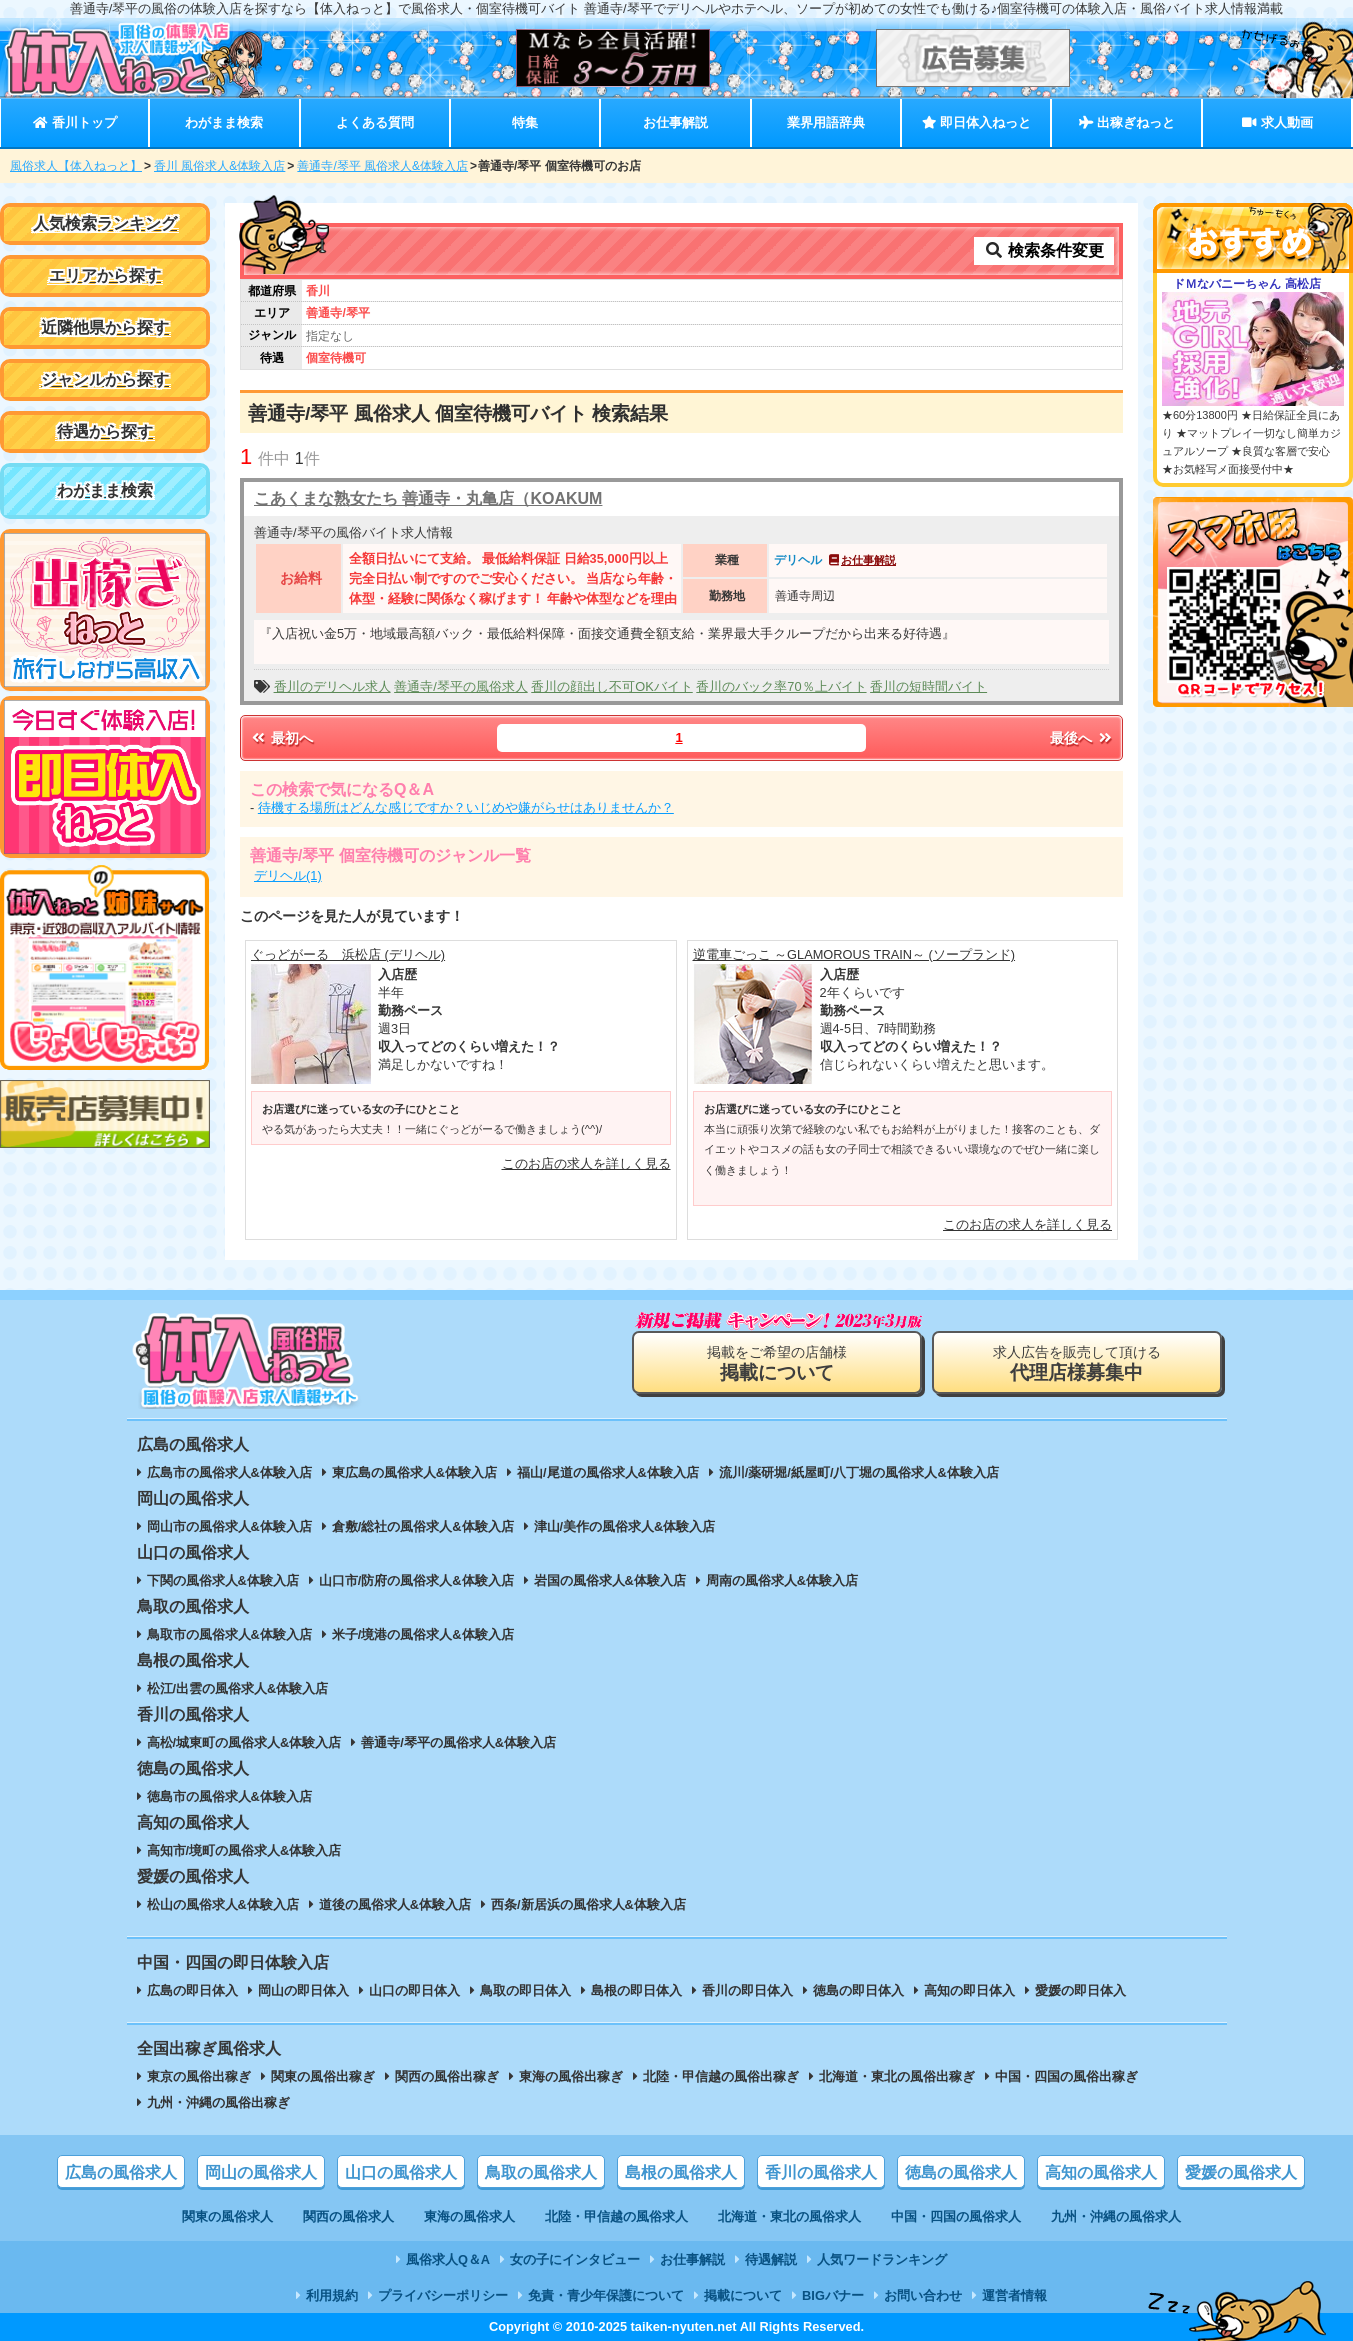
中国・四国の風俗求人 (956, 2216)
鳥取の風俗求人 (541, 2172)
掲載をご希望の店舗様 (777, 1363)
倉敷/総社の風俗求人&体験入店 (423, 1526)
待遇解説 (771, 2259)
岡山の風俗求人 (261, 2172)
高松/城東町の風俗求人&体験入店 (244, 1742)
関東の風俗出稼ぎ (323, 2076)
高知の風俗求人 (1101, 2172)
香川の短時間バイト (928, 686)
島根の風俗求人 (681, 2172)
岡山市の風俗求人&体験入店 (229, 1526)
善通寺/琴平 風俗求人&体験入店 (382, 166)
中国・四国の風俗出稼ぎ (1066, 2076)
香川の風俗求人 (821, 2172)
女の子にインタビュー (575, 2259)
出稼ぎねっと (1127, 122)
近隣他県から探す (105, 327)
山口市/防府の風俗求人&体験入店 (416, 1580)
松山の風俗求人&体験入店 (223, 1904)
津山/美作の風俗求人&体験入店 (625, 1526)
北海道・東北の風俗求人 (789, 2216)
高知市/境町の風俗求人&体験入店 (244, 1850)
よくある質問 (375, 122)
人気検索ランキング (105, 223)
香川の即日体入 (747, 1990)
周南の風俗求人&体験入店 (782, 1580)
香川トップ (74, 122)
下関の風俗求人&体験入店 (223, 1580)
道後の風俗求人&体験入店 (395, 1904)
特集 (525, 122)
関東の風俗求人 (227, 2216)
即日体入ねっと (976, 122)
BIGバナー (833, 2295)
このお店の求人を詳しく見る (586, 1163)
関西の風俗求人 (348, 2216)
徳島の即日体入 (858, 1990)
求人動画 (1277, 122)
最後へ (1082, 738)
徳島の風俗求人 (961, 2172)
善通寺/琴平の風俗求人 (461, 686)
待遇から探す (105, 431)
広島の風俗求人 (121, 2172)
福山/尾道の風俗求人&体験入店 (608, 1472)
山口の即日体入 (414, 1990)
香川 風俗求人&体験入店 (219, 166)
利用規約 (332, 2295)
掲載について (743, 2295)
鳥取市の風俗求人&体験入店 (229, 1634)
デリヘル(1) (288, 875)
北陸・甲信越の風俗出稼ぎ (721, 2076)
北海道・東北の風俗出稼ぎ (897, 2076)
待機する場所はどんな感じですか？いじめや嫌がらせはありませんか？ (466, 807)
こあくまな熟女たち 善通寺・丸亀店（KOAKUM (428, 498)
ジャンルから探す (105, 379)
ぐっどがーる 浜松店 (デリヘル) (348, 954)
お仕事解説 (675, 122)
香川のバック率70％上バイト (781, 686)
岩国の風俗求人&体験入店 (610, 1580)
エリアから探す (105, 275)
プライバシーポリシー (443, 2295)
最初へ (281, 738)
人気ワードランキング (882, 2259)
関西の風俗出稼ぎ (447, 2076)
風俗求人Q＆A (448, 2259)
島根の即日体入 (636, 1990)
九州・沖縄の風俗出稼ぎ (218, 2102)
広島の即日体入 (192, 1990)
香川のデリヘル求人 (332, 686)
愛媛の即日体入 (1080, 1990)
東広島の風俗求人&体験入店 (414, 1472)
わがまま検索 (224, 122)
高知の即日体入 (969, 1990)
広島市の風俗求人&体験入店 (229, 1472)
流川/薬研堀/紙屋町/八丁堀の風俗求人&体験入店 (859, 1472)
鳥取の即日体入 (525, 1990)
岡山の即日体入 (303, 1990)
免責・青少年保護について (606, 2295)
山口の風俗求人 (401, 2172)
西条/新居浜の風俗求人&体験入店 (588, 1904)
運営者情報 (1014, 2295)
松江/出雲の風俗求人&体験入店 (238, 1688)
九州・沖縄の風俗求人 (1116, 2216)
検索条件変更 (1044, 250)
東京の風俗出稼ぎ (199, 2076)
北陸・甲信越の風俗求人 (616, 2216)
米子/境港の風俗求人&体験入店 (423, 1634)
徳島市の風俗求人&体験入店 (229, 1796)
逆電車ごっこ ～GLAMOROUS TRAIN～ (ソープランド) (854, 954)
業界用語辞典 (826, 122)
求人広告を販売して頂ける (1077, 1363)
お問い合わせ (923, 2295)
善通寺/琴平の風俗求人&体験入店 (458, 1742)
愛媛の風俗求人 (1241, 2172)
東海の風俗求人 (469, 2216)
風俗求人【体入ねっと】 (76, 166)
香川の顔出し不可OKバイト (612, 686)
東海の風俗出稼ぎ (571, 2076)
